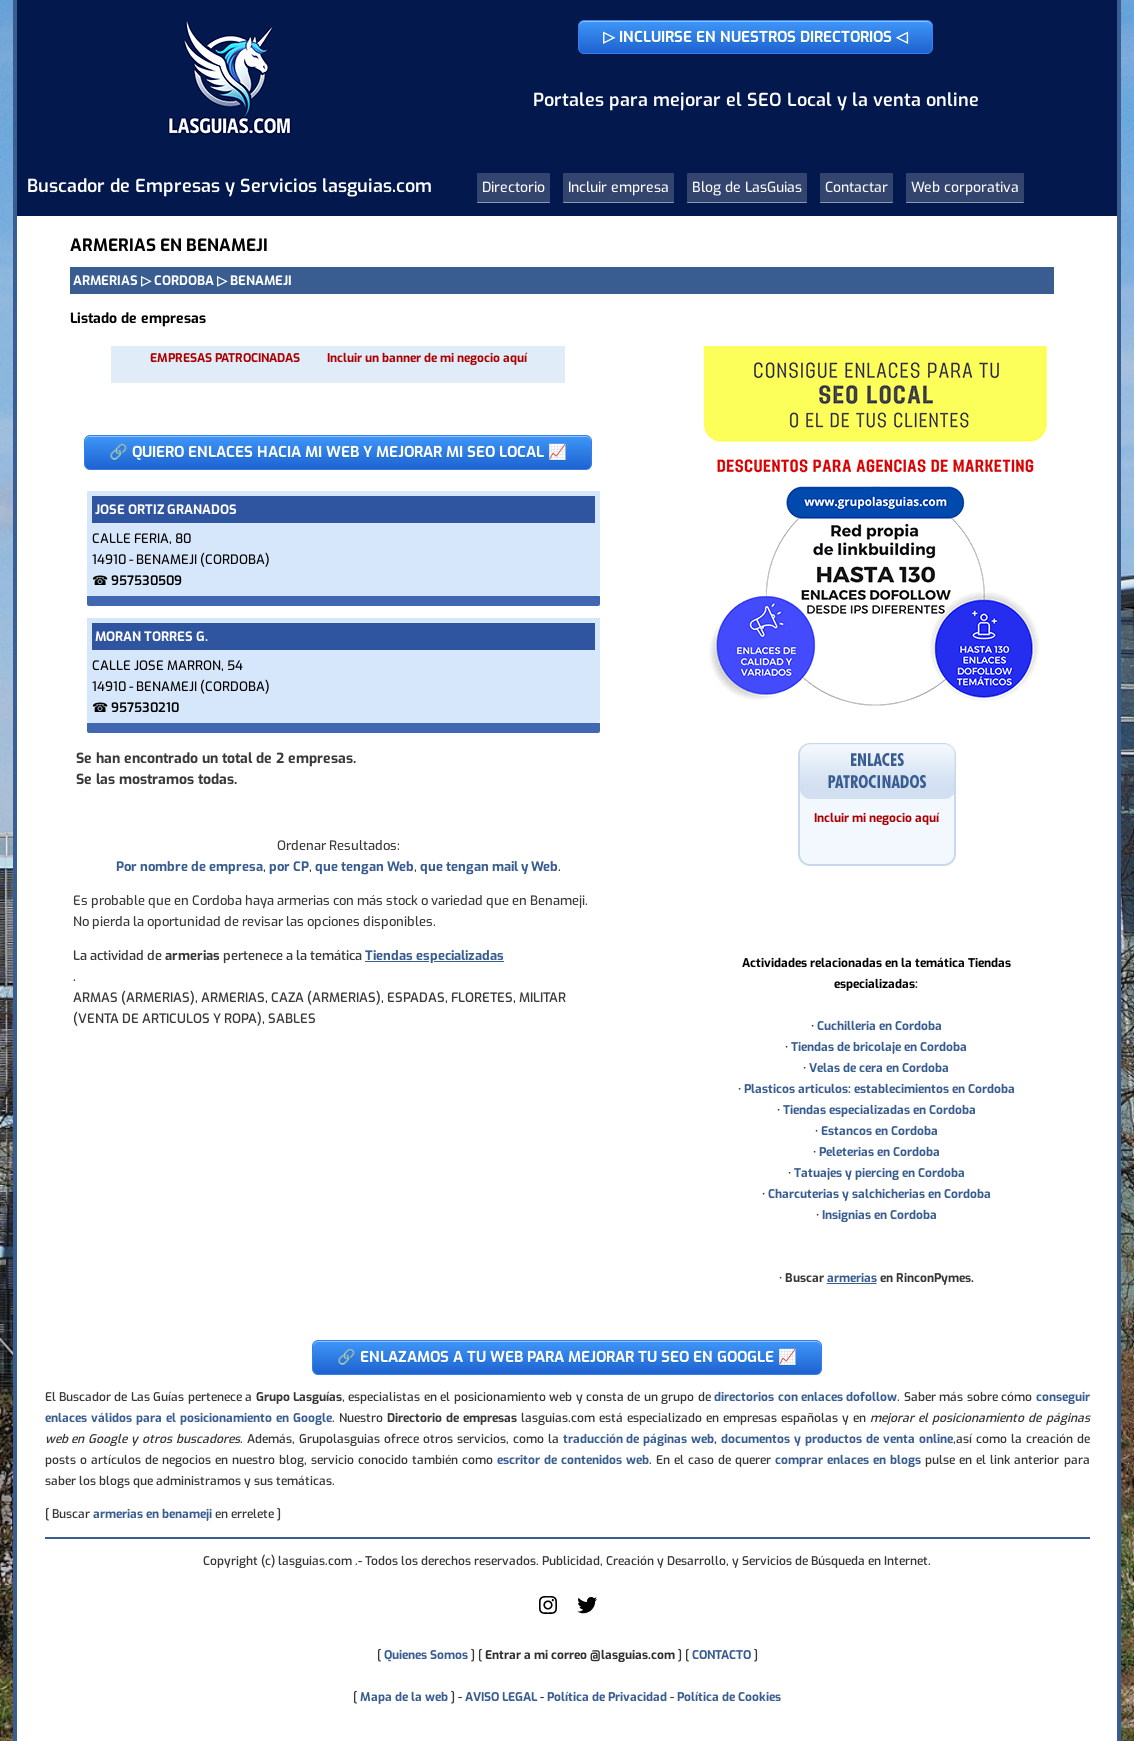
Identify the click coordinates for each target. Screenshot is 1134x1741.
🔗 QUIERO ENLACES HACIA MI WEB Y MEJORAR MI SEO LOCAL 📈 (338, 452)
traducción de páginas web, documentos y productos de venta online (758, 1439)
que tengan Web (364, 866)
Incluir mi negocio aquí (876, 818)
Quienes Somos (426, 1655)
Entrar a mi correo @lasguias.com (580, 1655)
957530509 (146, 580)
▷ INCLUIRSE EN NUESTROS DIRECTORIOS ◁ (755, 37)
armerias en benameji (152, 1514)
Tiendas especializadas (434, 955)
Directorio (513, 187)
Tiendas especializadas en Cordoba (879, 1110)
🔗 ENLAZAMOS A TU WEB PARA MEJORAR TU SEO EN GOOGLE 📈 (567, 1357)
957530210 (145, 707)
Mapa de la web (402, 1697)
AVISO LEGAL (501, 1697)
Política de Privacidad (607, 1697)
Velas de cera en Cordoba (879, 1068)
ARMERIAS (105, 280)
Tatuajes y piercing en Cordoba (879, 1173)
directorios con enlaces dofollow (805, 1397)
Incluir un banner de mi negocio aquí (427, 358)
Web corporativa (965, 187)
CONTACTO (721, 1655)
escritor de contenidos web (573, 1460)
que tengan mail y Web (489, 866)
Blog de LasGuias (747, 187)
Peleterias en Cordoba (879, 1152)
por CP (289, 866)
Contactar (856, 187)
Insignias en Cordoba (879, 1215)
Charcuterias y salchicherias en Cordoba (879, 1194)
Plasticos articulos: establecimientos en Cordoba (879, 1089)
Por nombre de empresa (189, 866)
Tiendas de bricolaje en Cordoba (879, 1047)
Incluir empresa (618, 187)
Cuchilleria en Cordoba (879, 1026)
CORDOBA (184, 280)
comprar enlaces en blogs (848, 1460)
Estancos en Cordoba (879, 1131)
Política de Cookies (729, 1697)
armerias (852, 1278)
